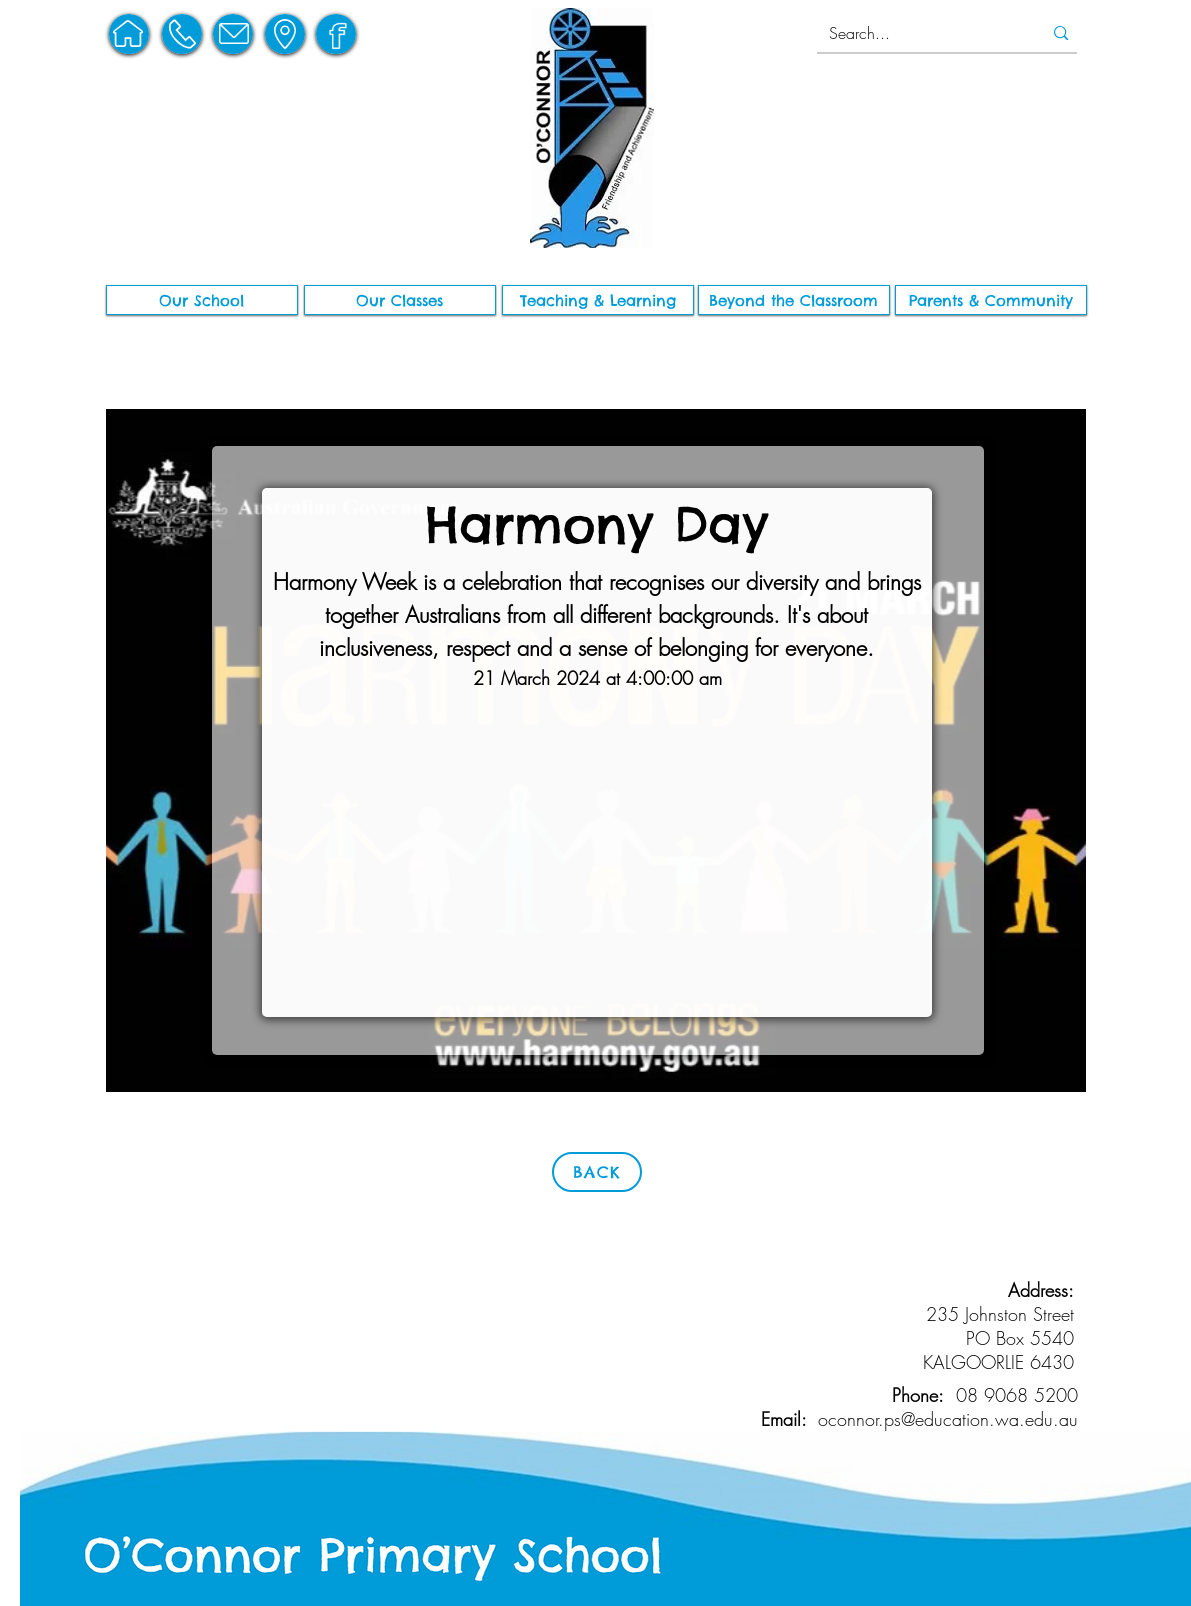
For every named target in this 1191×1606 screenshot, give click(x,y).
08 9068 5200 (1017, 1395)
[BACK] (597, 1172)
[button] (202, 300)
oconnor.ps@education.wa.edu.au (948, 1419)
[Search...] (917, 33)
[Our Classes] (400, 300)
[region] (129, 34)
